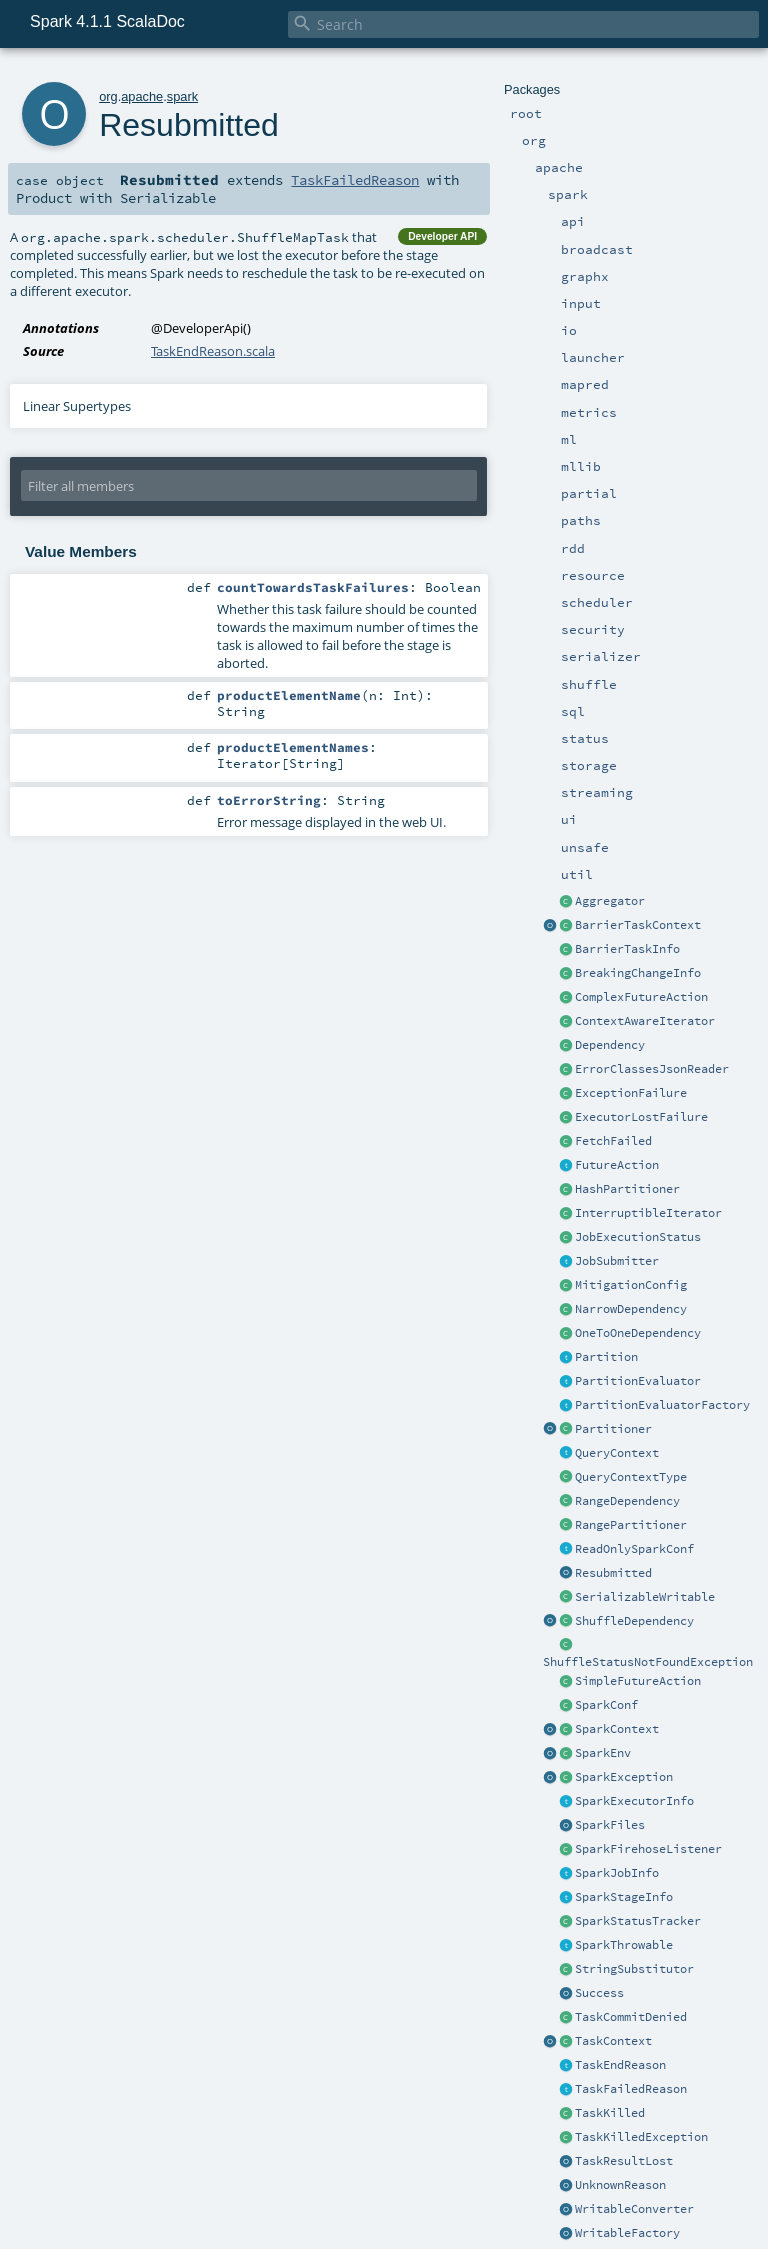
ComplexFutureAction (641, 997)
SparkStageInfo (624, 1897)
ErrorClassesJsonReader (652, 1069)
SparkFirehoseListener (648, 1849)
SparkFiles (610, 1825)
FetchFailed (613, 1141)
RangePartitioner (631, 1525)
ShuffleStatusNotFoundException (648, 1662)
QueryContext (617, 1453)
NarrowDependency (631, 1309)
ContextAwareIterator (645, 1021)
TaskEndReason (620, 2065)
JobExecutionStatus (638, 1237)
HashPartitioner (627, 1189)
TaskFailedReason (631, 2089)
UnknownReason (620, 2185)
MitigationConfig (631, 1285)
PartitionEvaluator (638, 1381)
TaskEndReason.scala (213, 351)
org (108, 96)
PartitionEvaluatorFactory (662, 1405)
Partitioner (613, 1429)
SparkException (624, 1777)
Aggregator (610, 901)
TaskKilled (610, 2113)
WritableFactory (627, 2233)
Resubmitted (613, 1573)
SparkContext (617, 1729)
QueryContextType (631, 1477)
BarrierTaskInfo (627, 949)
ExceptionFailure (631, 1093)
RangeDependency (627, 1501)
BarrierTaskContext (638, 925)
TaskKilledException (641, 2137)
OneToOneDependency (638, 1333)
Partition (606, 1357)
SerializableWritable (645, 1597)
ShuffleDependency (634, 1621)
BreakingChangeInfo (638, 973)
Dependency (610, 1045)
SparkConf (606, 1705)
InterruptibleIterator (648, 1213)
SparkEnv (603, 1753)
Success (599, 1993)
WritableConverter (634, 2209)
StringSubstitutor (634, 1969)
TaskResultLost (624, 2161)
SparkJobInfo (617, 1873)
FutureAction (617, 1165)
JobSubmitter (617, 1261)
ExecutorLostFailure (641, 1117)
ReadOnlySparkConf (634, 1549)
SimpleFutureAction (638, 1681)
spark (182, 96)
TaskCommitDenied (631, 2017)
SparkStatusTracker (638, 1921)
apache (142, 96)
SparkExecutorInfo (634, 1801)
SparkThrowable (624, 1945)
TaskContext (613, 2041)
